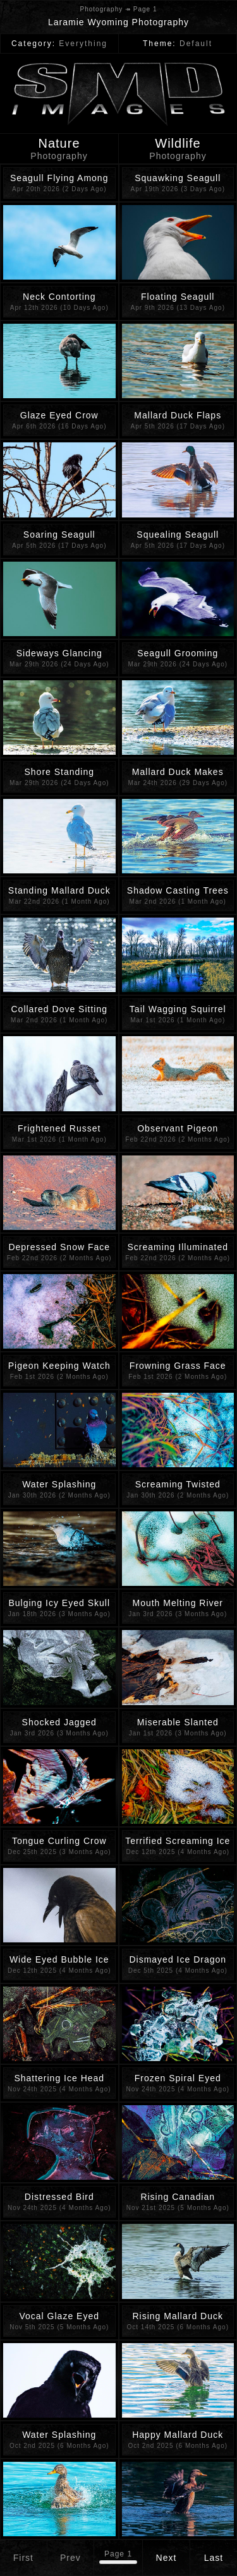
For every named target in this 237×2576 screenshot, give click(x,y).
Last (213, 2558)
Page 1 (118, 2553)
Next (166, 2558)
